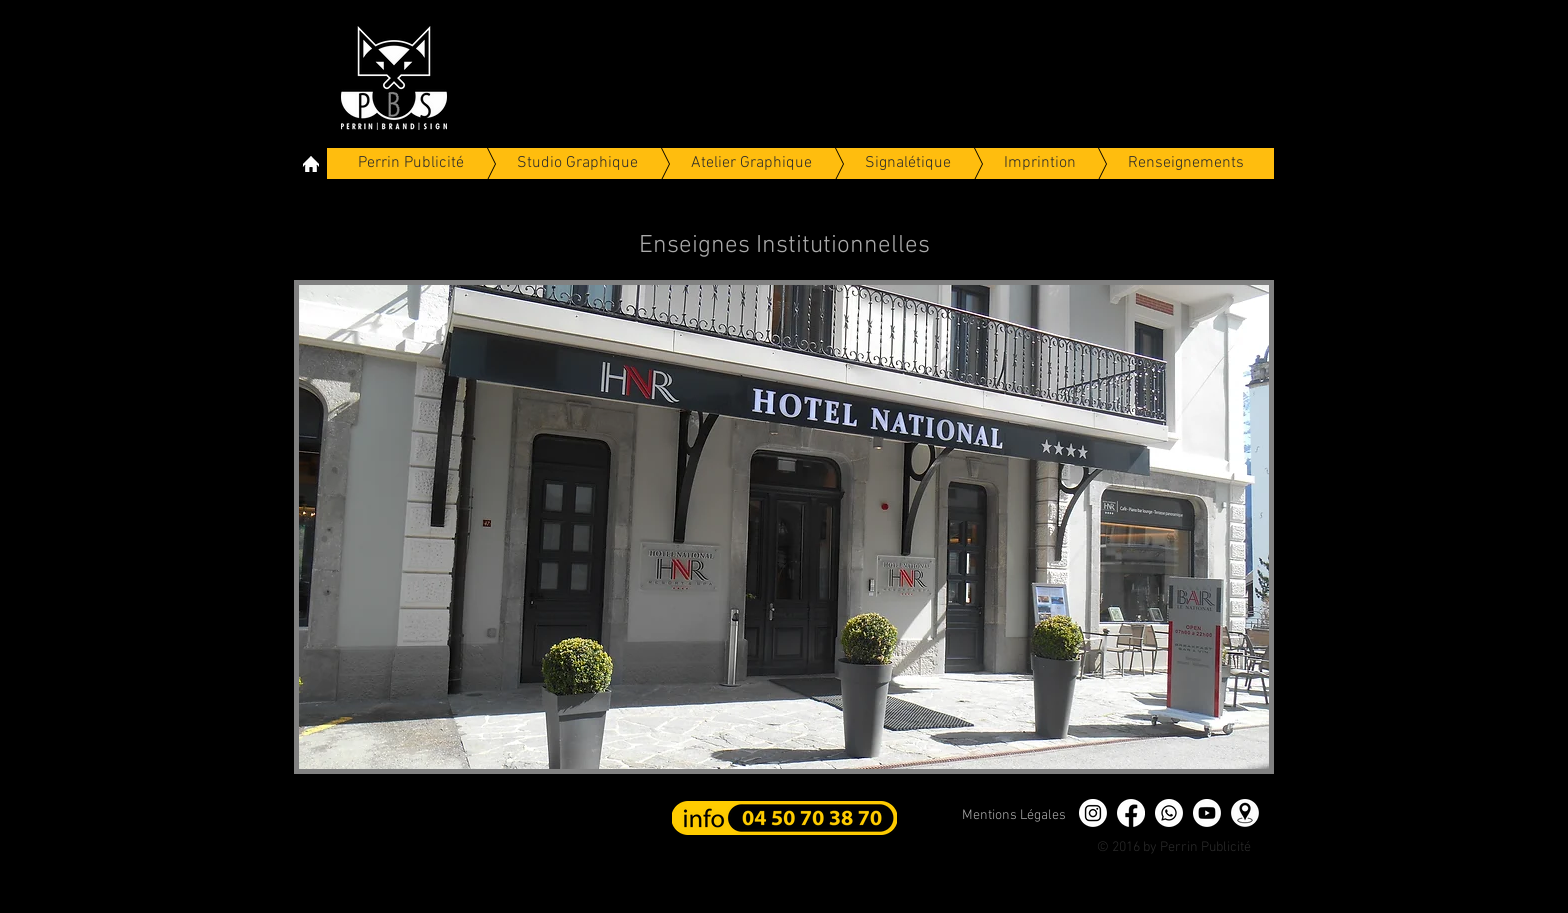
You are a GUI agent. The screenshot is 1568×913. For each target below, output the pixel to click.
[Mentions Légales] (1014, 816)
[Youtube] (1207, 813)
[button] (784, 527)
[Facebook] (1131, 813)
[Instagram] (1093, 813)
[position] (1245, 813)
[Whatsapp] (1169, 813)
